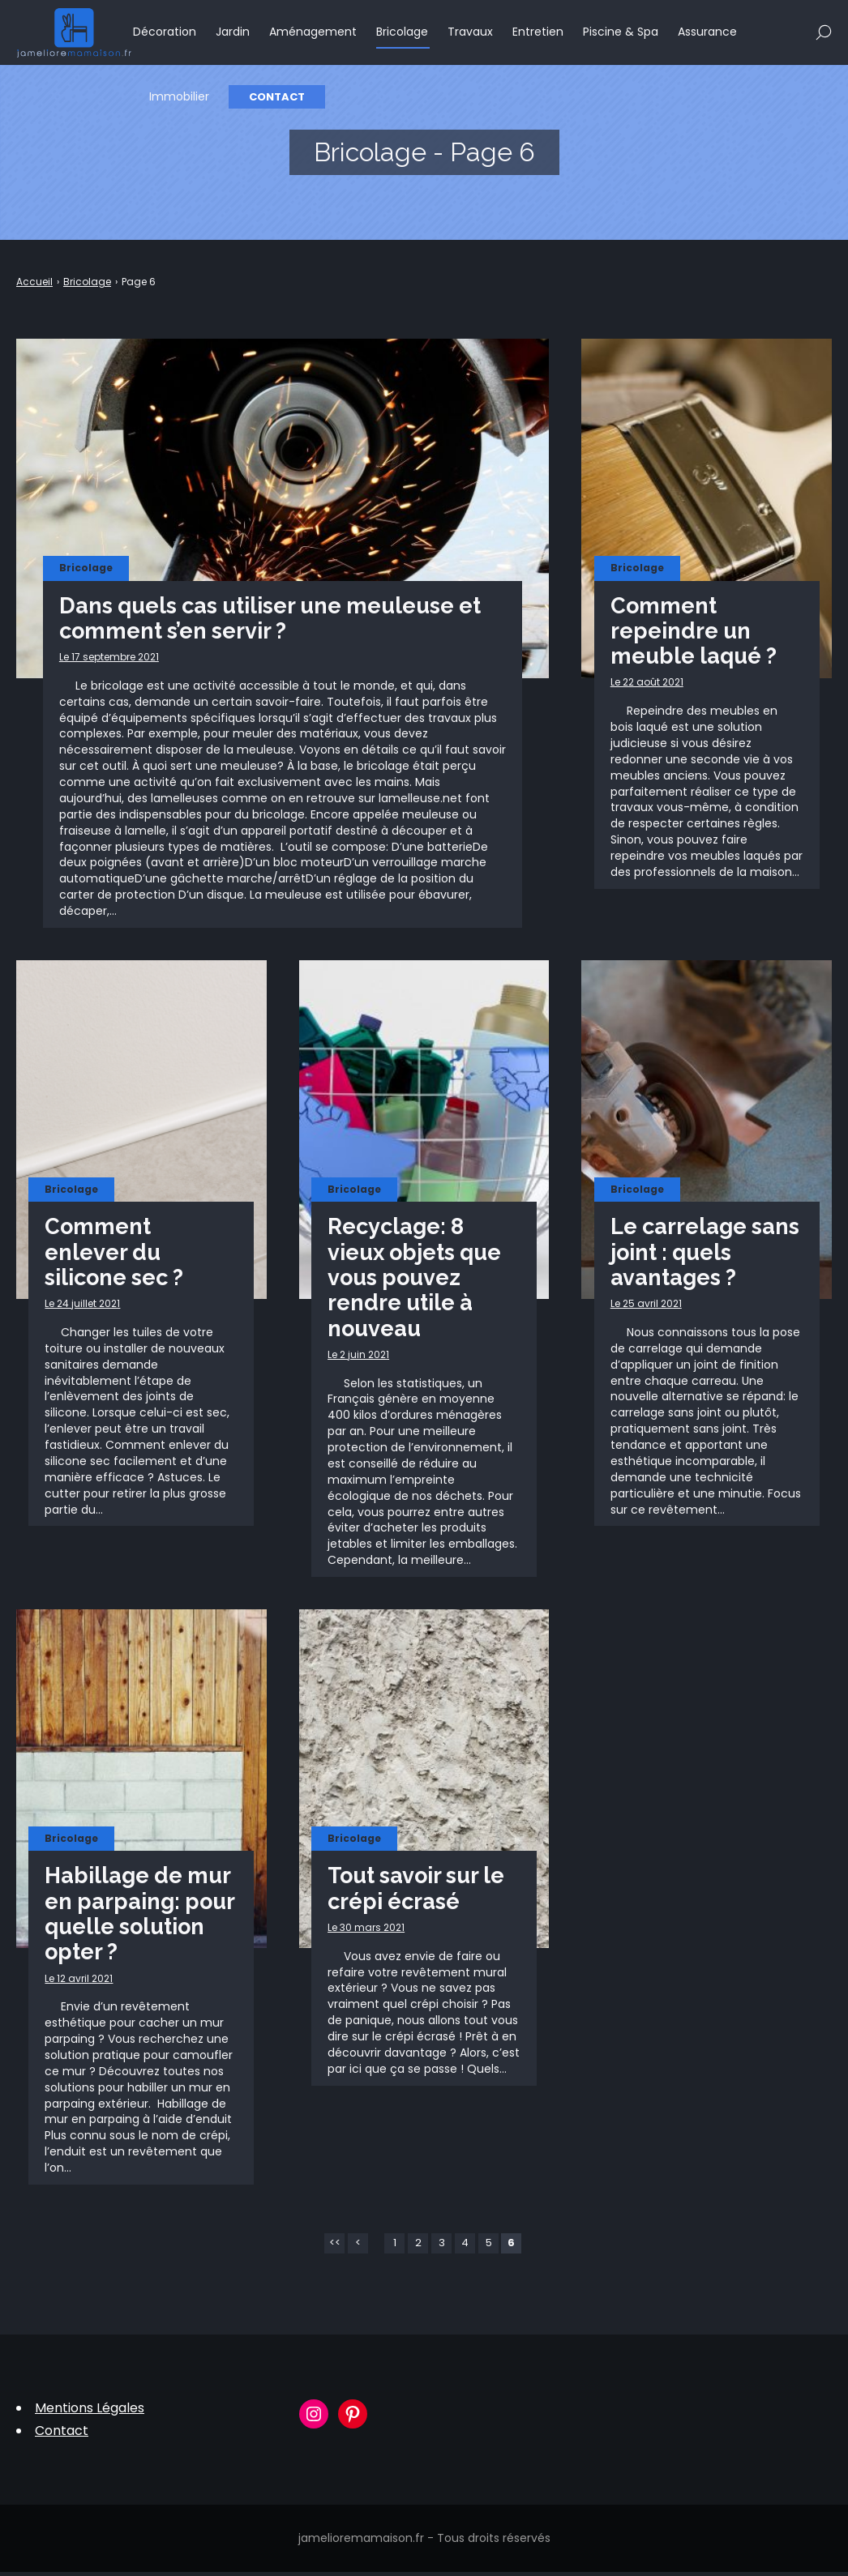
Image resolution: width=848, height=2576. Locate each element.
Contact (278, 97)
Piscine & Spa (621, 31)
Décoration (165, 31)
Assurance (708, 31)
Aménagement (314, 31)
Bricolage (403, 31)
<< (334, 2246)
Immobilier (180, 97)
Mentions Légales (89, 2412)
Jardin (233, 31)
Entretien (538, 31)
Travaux (471, 31)
